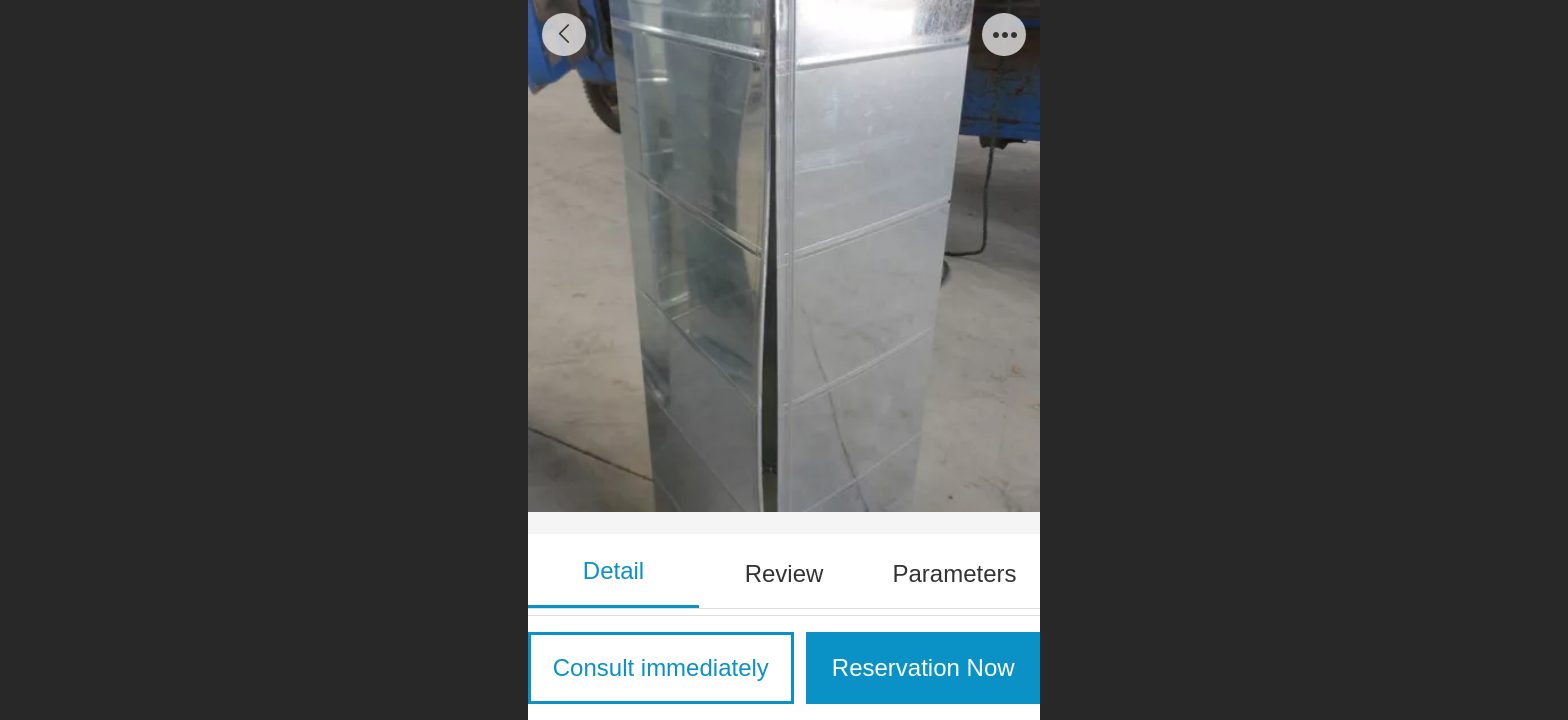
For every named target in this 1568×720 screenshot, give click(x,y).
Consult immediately (661, 667)
